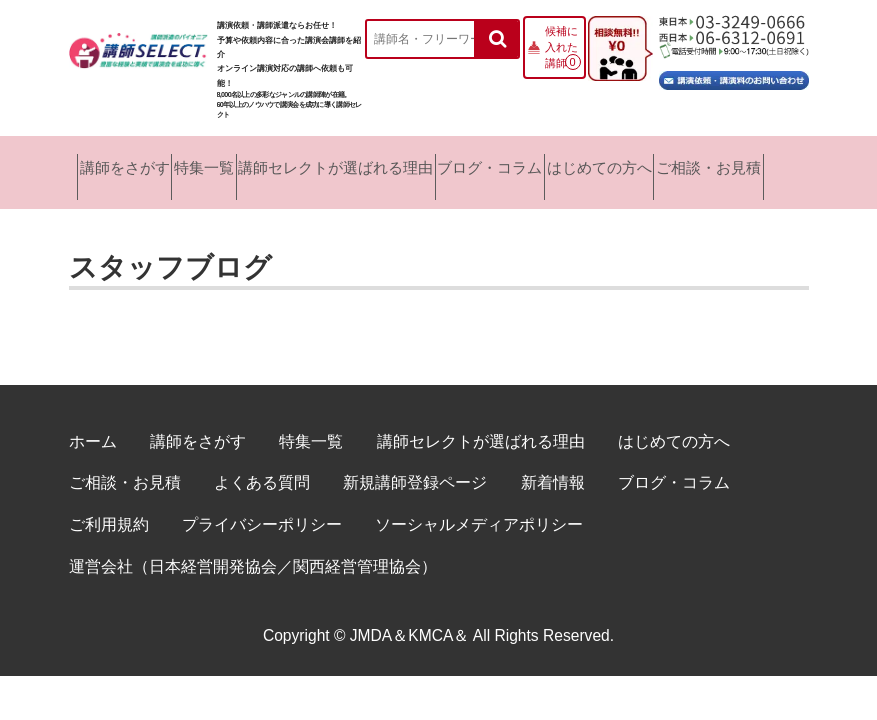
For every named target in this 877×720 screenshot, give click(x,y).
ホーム (93, 427)
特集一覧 (202, 165)
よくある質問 (262, 468)
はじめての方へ (624, 165)
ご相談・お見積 (743, 165)
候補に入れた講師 (561, 47)
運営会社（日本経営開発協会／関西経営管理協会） (253, 552)
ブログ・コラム (506, 165)
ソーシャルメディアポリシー (479, 510)
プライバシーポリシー (262, 510)
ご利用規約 (109, 510)
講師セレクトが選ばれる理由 (345, 165)
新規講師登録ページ (415, 468)
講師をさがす (114, 165)
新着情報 (553, 468)
